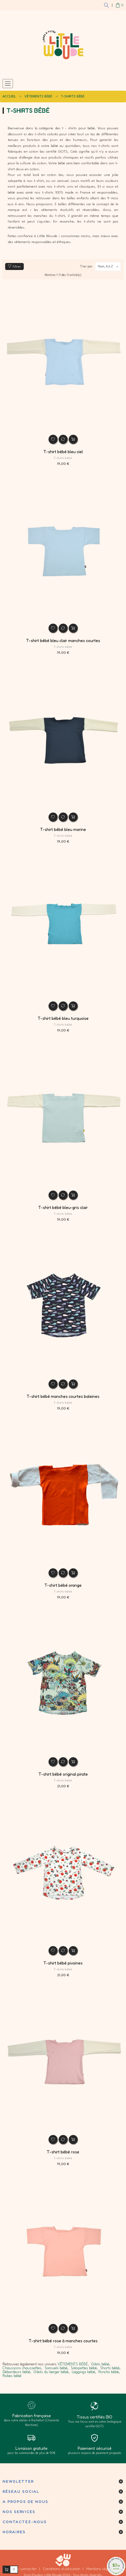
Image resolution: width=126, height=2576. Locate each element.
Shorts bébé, (110, 2368)
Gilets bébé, (100, 2364)
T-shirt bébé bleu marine (63, 829)
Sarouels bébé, (56, 2368)
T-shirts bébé (63, 458)
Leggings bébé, (84, 2372)
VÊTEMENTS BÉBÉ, (73, 2364)
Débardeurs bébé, (17, 2372)
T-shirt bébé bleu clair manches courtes (63, 640)
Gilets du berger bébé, (51, 2372)
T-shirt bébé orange (63, 1585)
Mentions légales (100, 2568)
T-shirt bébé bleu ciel (63, 451)
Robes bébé (12, 2376)
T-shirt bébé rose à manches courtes (63, 2340)
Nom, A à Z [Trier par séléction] (109, 266)
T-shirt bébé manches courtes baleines (63, 1396)
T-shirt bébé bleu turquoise (63, 1018)
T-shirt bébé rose (63, 2151)
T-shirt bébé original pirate (63, 1774)
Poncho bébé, (109, 2372)
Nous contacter (24, 2568)
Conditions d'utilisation (61, 2568)
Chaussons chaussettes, (22, 2368)
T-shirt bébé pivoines (63, 1963)
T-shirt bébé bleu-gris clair (63, 1207)
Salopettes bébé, (84, 2368)
